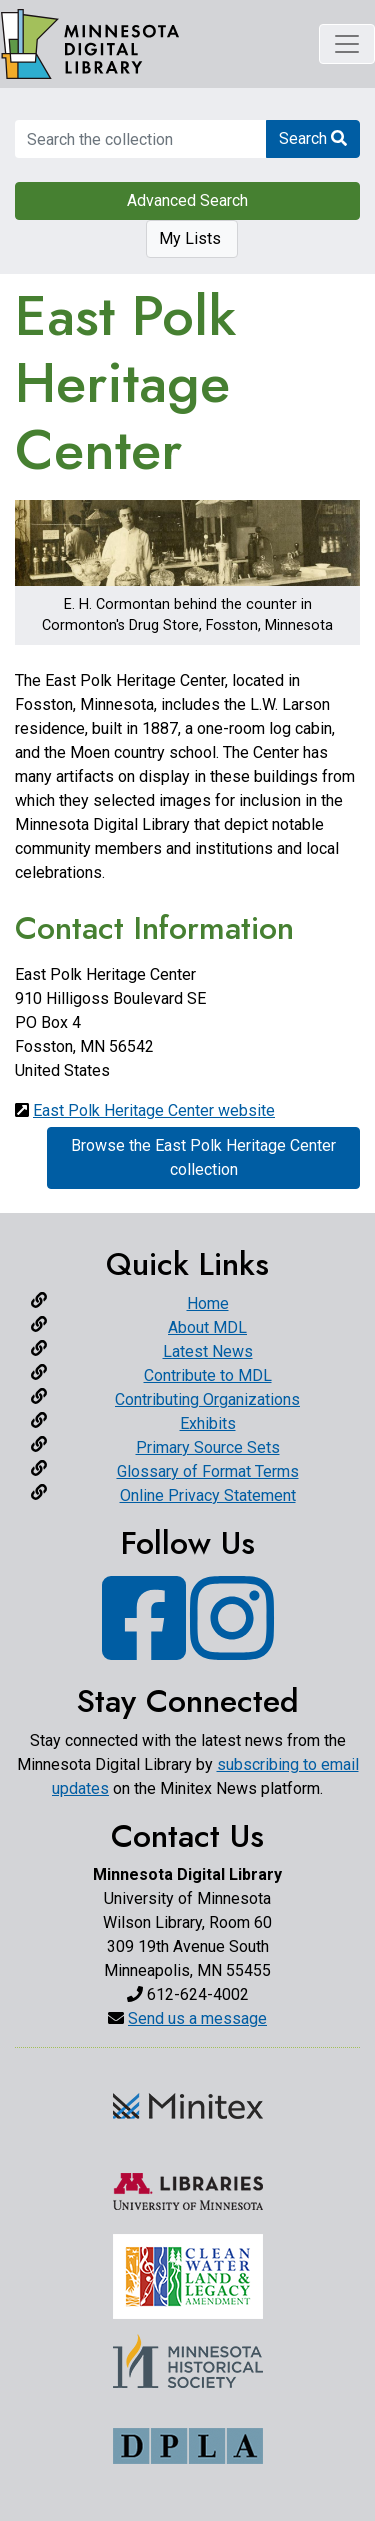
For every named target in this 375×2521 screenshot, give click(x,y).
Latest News (208, 1351)
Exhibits (208, 1423)
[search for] (140, 139)
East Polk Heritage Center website (154, 1110)
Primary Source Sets (208, 1447)
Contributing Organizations (207, 1399)
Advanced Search (187, 200)
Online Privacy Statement (208, 1495)
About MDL (207, 1327)
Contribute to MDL (208, 1375)
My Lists (192, 238)
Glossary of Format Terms (208, 1471)
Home (208, 1303)
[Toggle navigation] (347, 44)
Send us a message (197, 2018)
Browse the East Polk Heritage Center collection (203, 1157)
